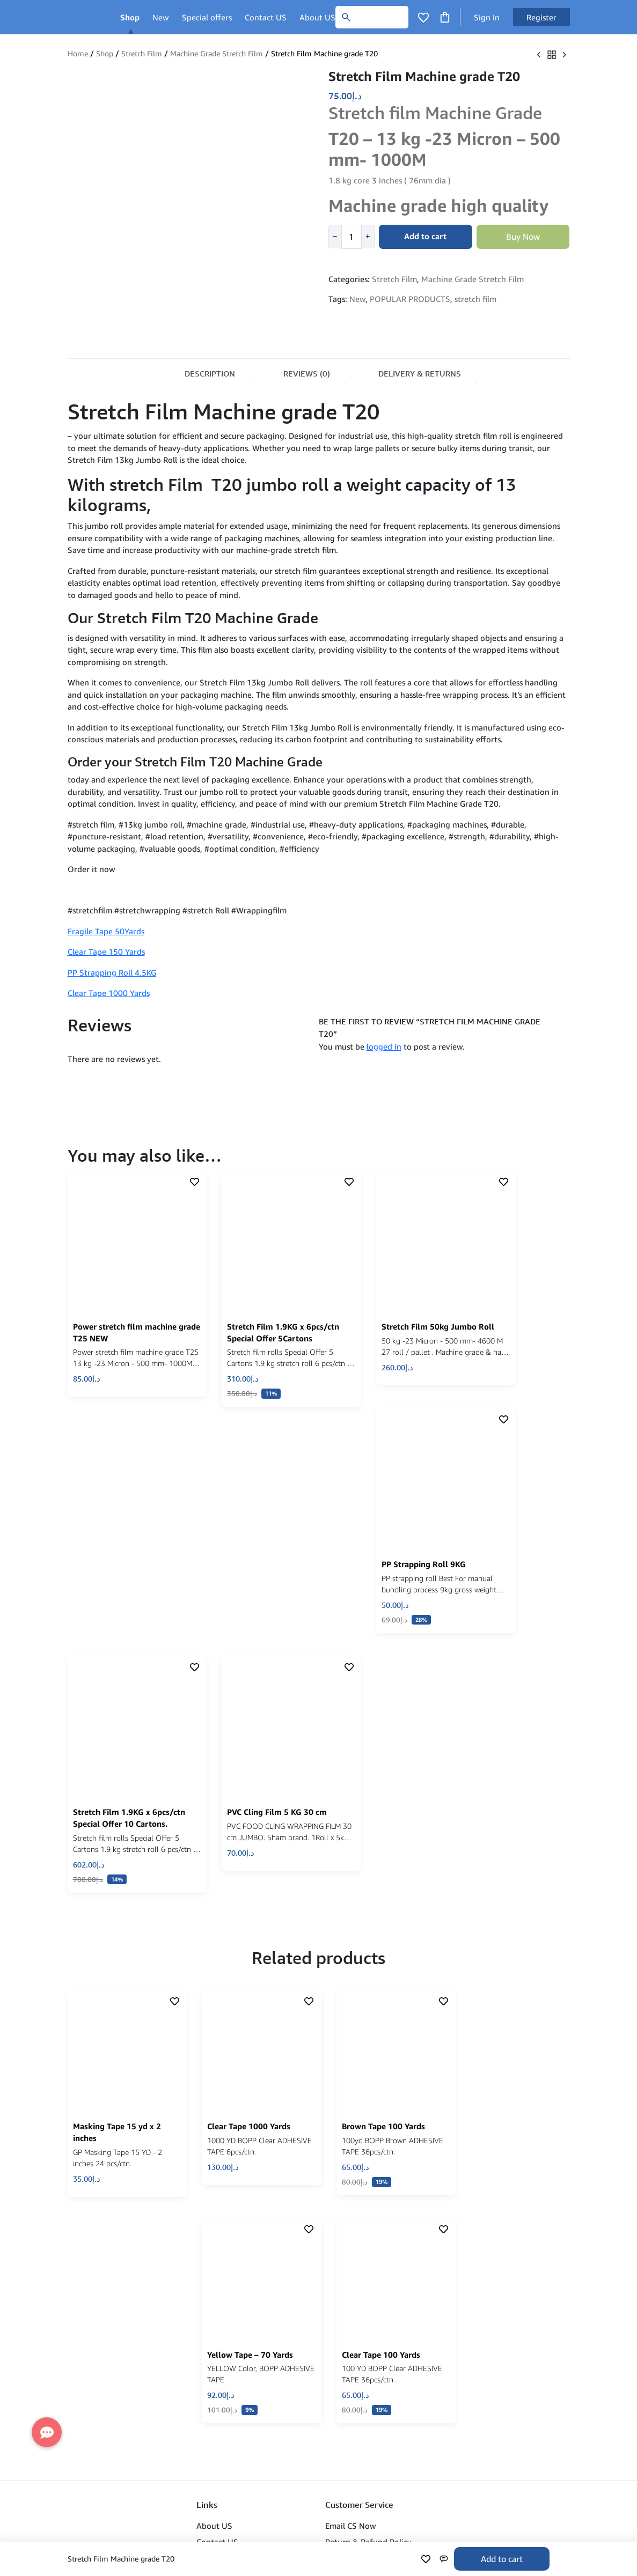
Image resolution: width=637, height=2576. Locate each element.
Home (78, 53)
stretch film (475, 299)
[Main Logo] (85, 17)
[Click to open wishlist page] (423, 17)
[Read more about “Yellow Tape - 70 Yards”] (285, 2108)
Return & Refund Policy (368, 2237)
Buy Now (523, 236)
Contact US (266, 17)
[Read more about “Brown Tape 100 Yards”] (412, 1891)
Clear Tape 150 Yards (106, 951)
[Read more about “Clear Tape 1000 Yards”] (285, 1881)
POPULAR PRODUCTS (410, 299)
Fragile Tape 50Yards (106, 931)
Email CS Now (350, 2221)
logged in (384, 1046)
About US (317, 17)
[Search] (371, 17)
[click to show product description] (123, 1229)
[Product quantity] (351, 237)
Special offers (207, 17)
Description (210, 373)
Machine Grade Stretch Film (216, 53)
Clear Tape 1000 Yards (109, 993)
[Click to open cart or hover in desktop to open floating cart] (444, 16)
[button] (162, 1358)
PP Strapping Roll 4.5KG (112, 972)
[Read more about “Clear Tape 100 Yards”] (412, 2108)
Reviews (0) (306, 373)
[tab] (210, 372)
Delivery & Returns (419, 373)
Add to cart (502, 2558)
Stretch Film (141, 53)
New (160, 17)
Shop (130, 17)
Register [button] (541, 17)
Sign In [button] (487, 17)
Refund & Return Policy (239, 2253)
